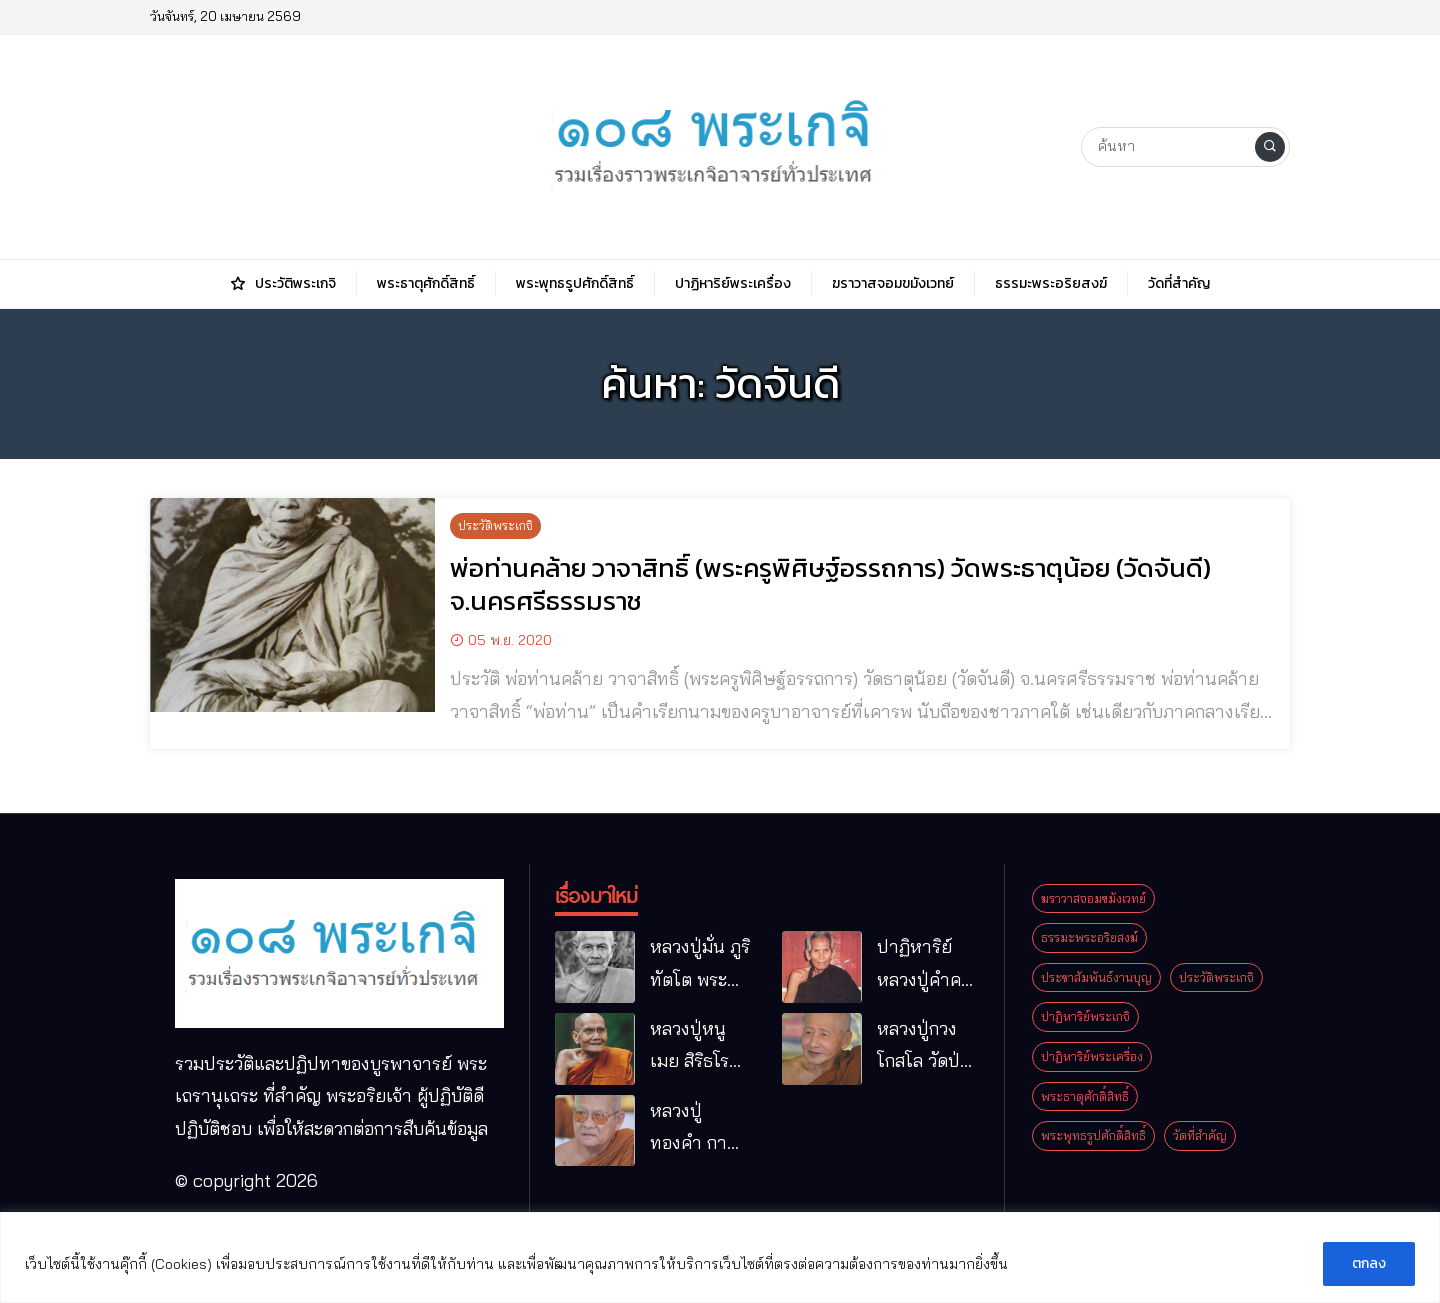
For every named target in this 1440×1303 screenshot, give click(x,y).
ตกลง (1369, 1263)
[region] (720, 1257)
